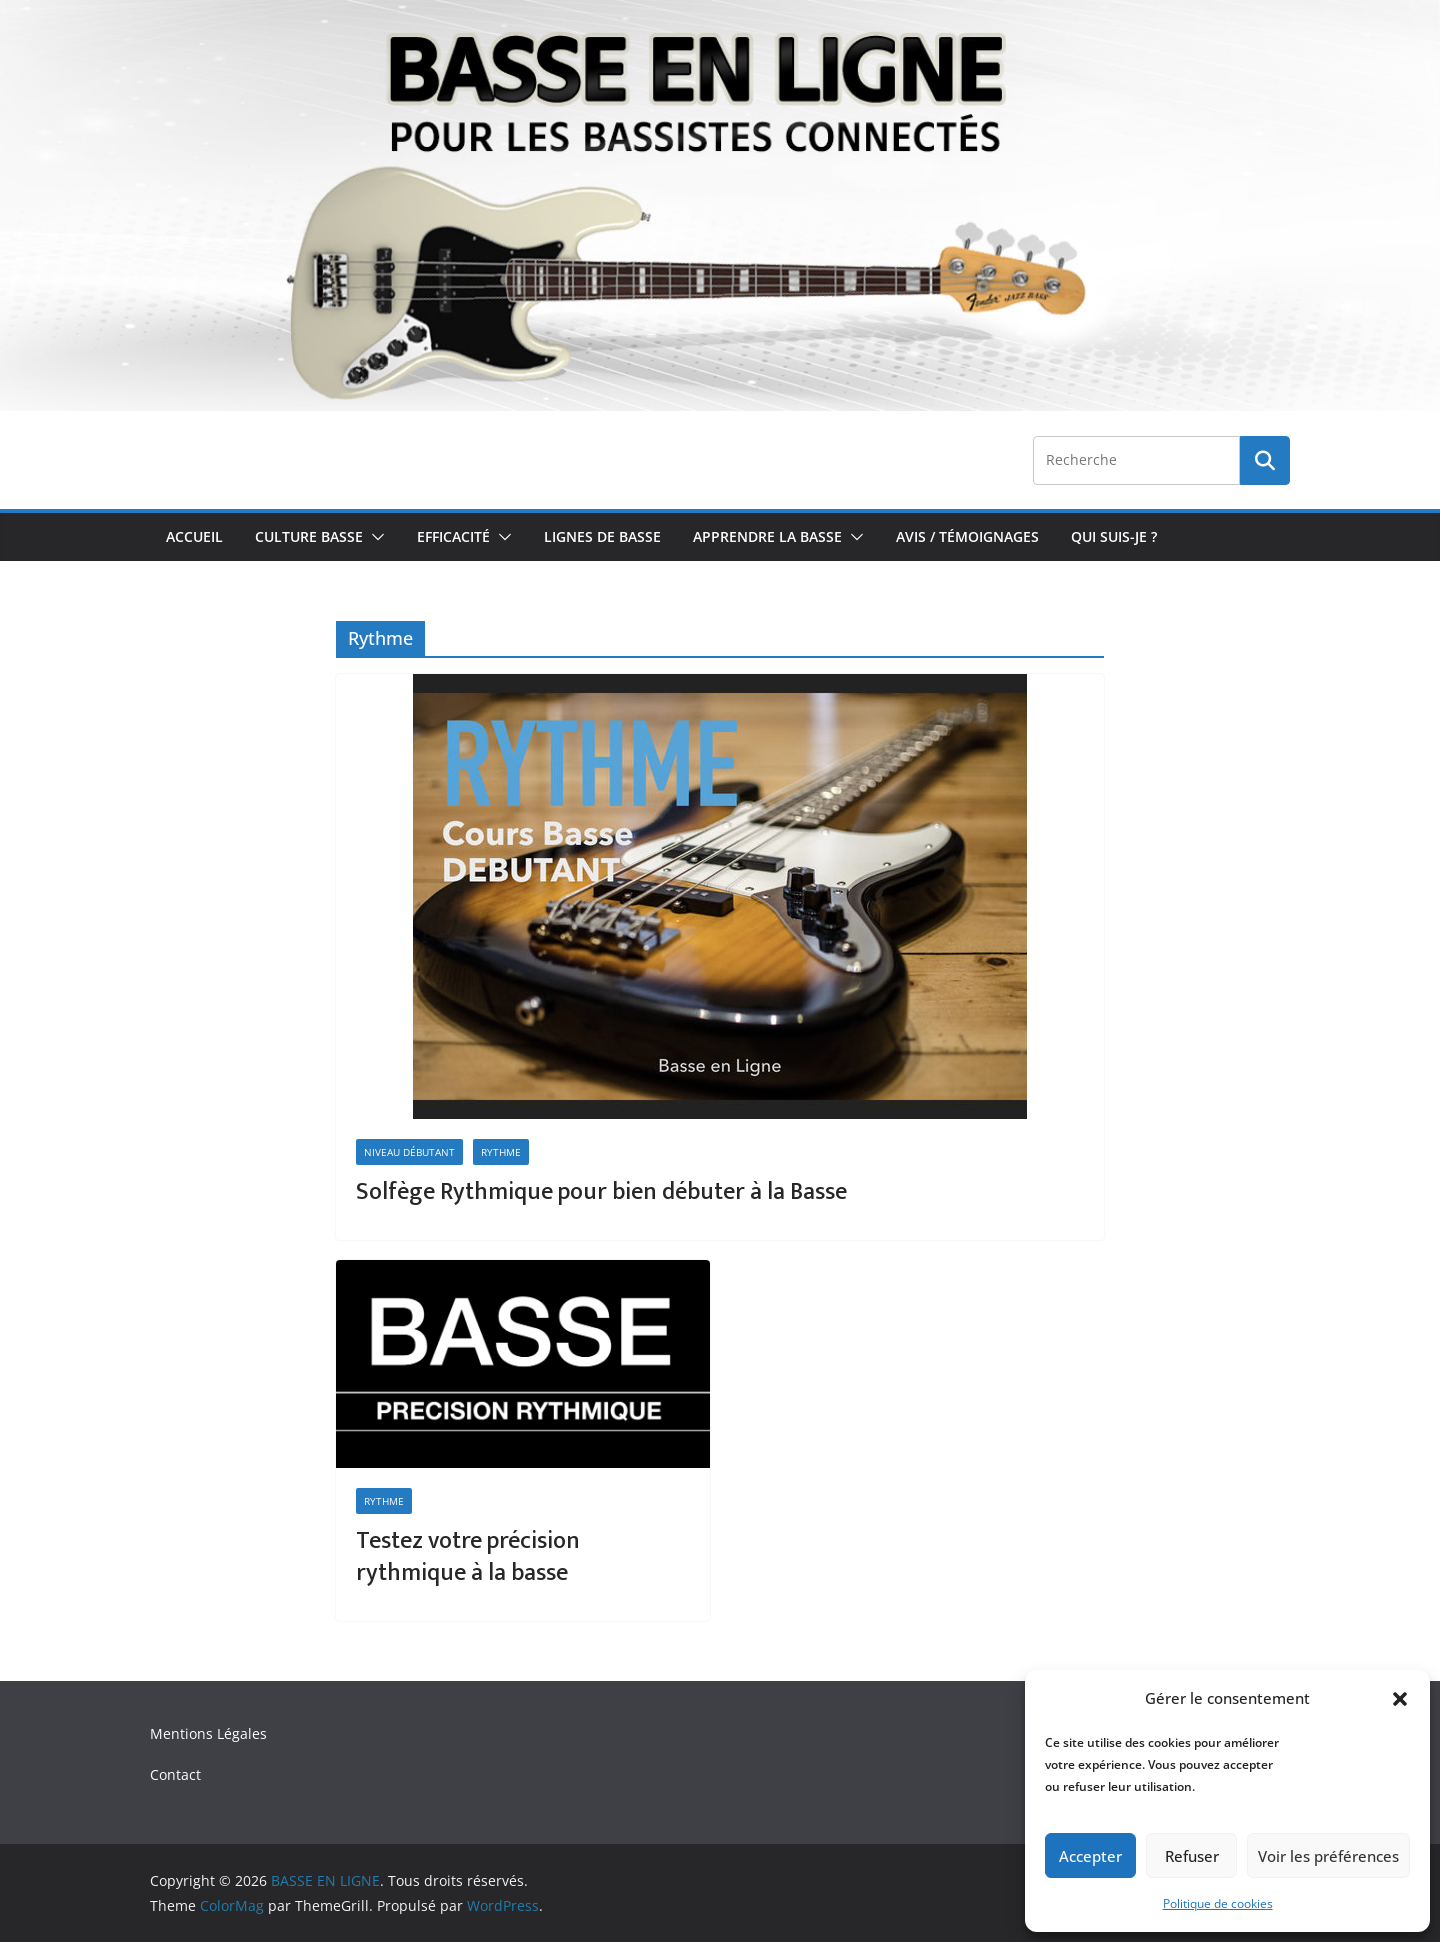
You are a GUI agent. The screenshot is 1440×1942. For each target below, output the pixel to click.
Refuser (1192, 1856)
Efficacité (453, 536)
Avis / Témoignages (967, 536)
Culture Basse (309, 536)
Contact (175, 1774)
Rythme (501, 1152)
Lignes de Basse (602, 536)
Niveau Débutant (409, 1152)
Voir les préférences (1328, 1856)
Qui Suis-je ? (1114, 536)
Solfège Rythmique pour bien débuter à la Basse (601, 1192)
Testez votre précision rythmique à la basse (468, 1556)
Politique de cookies (1218, 1903)
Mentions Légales (208, 1733)
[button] (1400, 1699)
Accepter (1090, 1856)
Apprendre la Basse (767, 536)
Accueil (194, 536)
